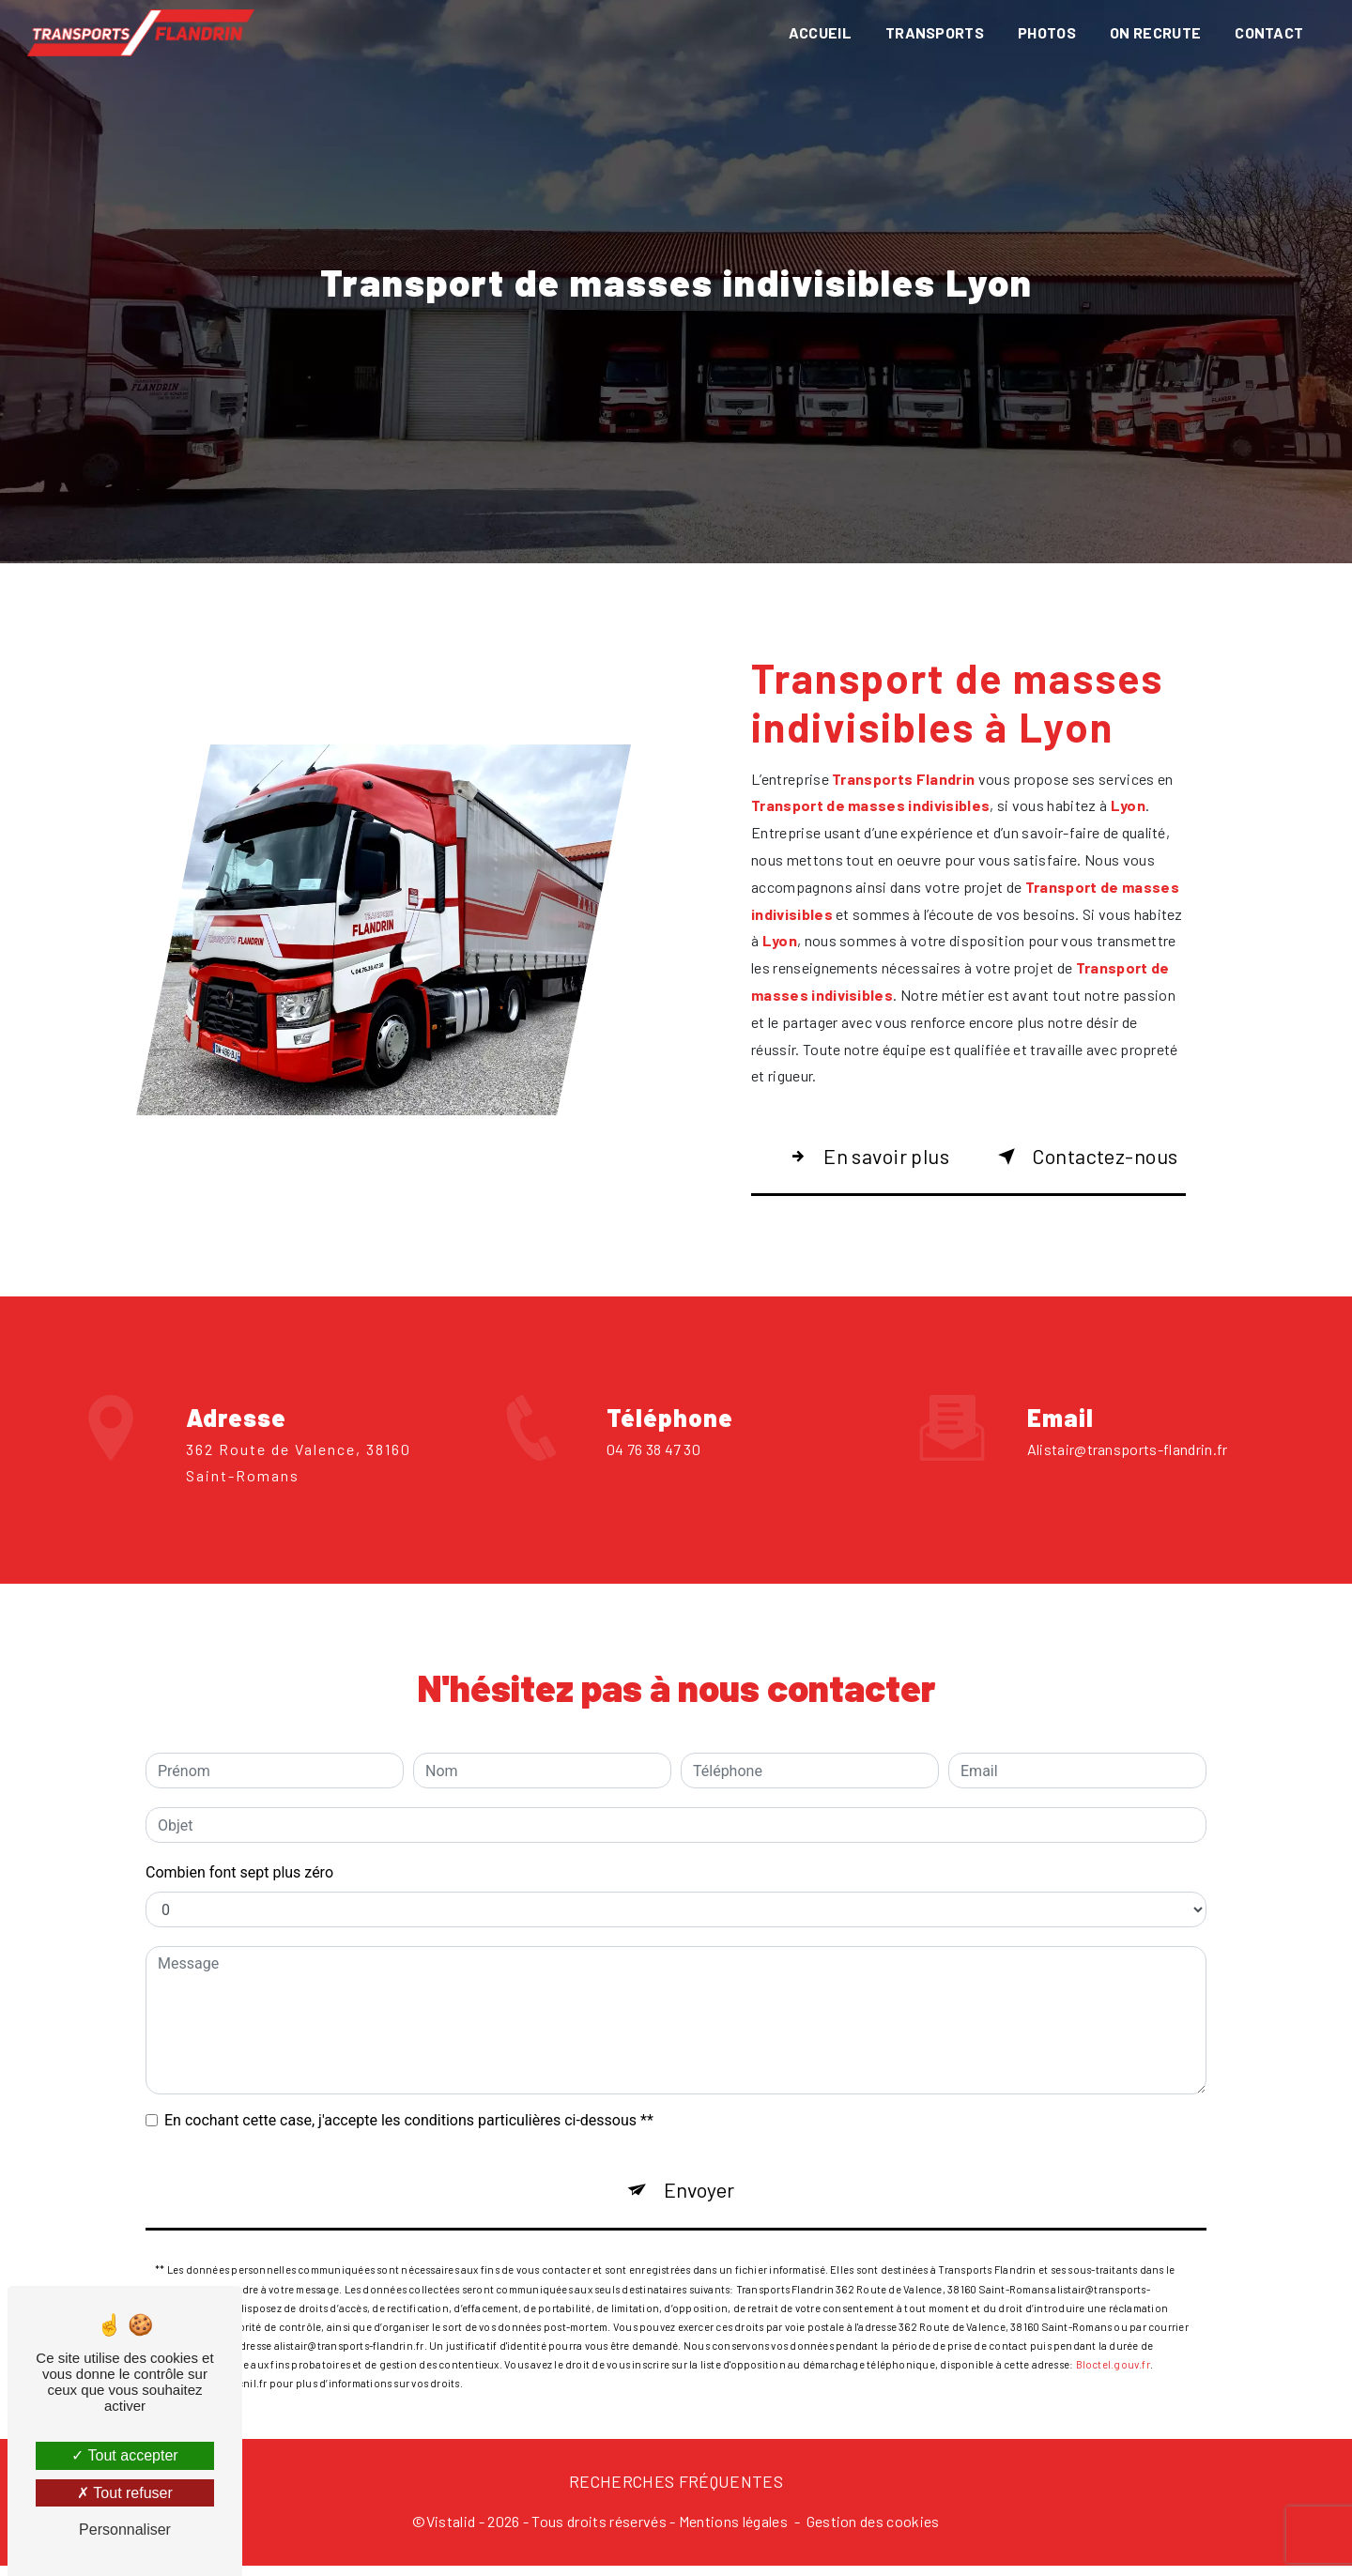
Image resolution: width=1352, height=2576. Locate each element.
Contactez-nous (1089, 1157)
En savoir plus (872, 1157)
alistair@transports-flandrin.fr (1127, 1379)
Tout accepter (124, 2455)
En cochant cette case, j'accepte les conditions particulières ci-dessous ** (408, 2052)
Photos (1045, 32)
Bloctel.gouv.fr (1113, 2303)
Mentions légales (733, 2531)
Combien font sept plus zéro (239, 1804)
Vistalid (451, 2531)
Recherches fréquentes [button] (676, 2490)
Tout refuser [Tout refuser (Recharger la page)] (125, 2493)
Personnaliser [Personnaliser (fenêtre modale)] (125, 2530)
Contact (1267, 32)
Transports (932, 32)
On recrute (1153, 32)
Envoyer (700, 2124)
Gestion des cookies (873, 2531)
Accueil (817, 32)
